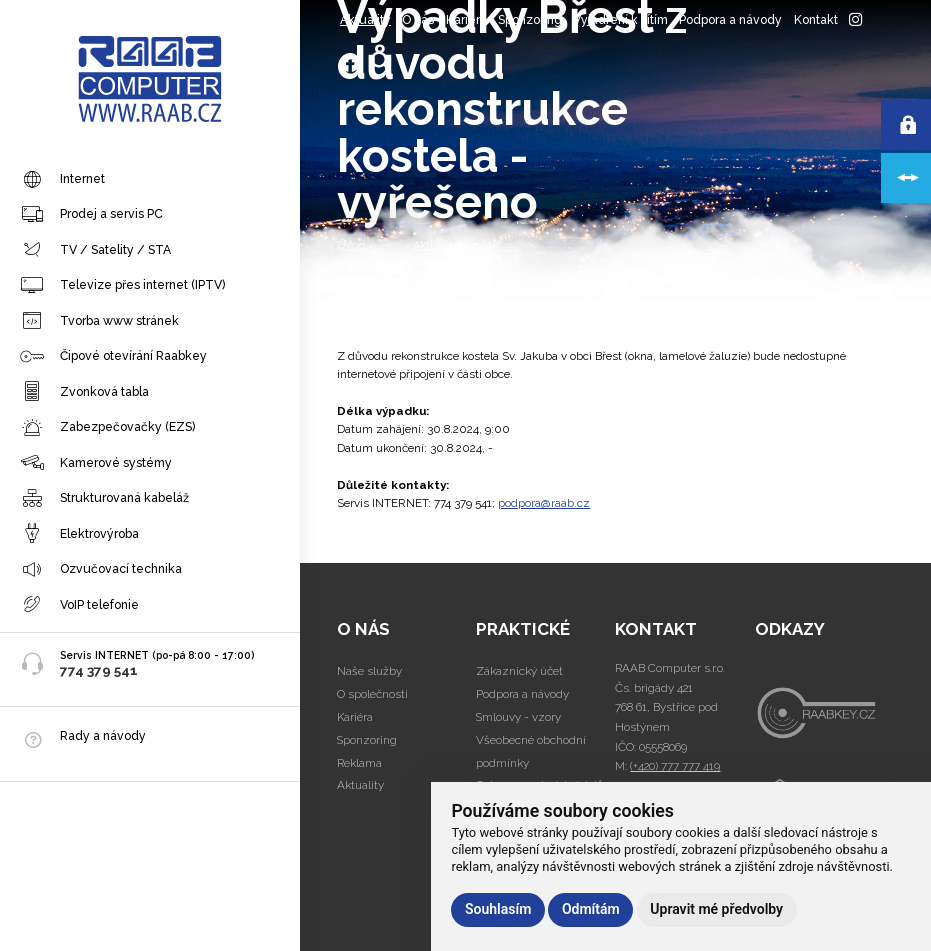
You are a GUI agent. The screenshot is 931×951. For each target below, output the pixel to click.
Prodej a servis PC (91, 215)
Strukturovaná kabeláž (104, 499)
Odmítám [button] (591, 909)
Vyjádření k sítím (620, 19)
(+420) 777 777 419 (675, 766)
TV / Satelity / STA (95, 250)
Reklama (359, 763)
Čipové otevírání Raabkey (113, 357)
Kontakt (816, 19)
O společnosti (372, 694)
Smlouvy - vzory (518, 717)
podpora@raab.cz (544, 503)
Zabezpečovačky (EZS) (107, 428)
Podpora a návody (730, 19)
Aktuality (365, 19)
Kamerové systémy (96, 463)
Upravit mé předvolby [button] (716, 909)
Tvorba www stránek (99, 321)
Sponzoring (530, 19)
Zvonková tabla (84, 392)
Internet (62, 180)
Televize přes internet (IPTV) (122, 286)
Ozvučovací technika (101, 570)
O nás (418, 19)
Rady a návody (103, 735)
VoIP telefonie (79, 605)
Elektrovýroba (79, 534)
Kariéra (466, 19)
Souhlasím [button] (498, 909)
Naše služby (369, 671)
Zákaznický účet (519, 671)
